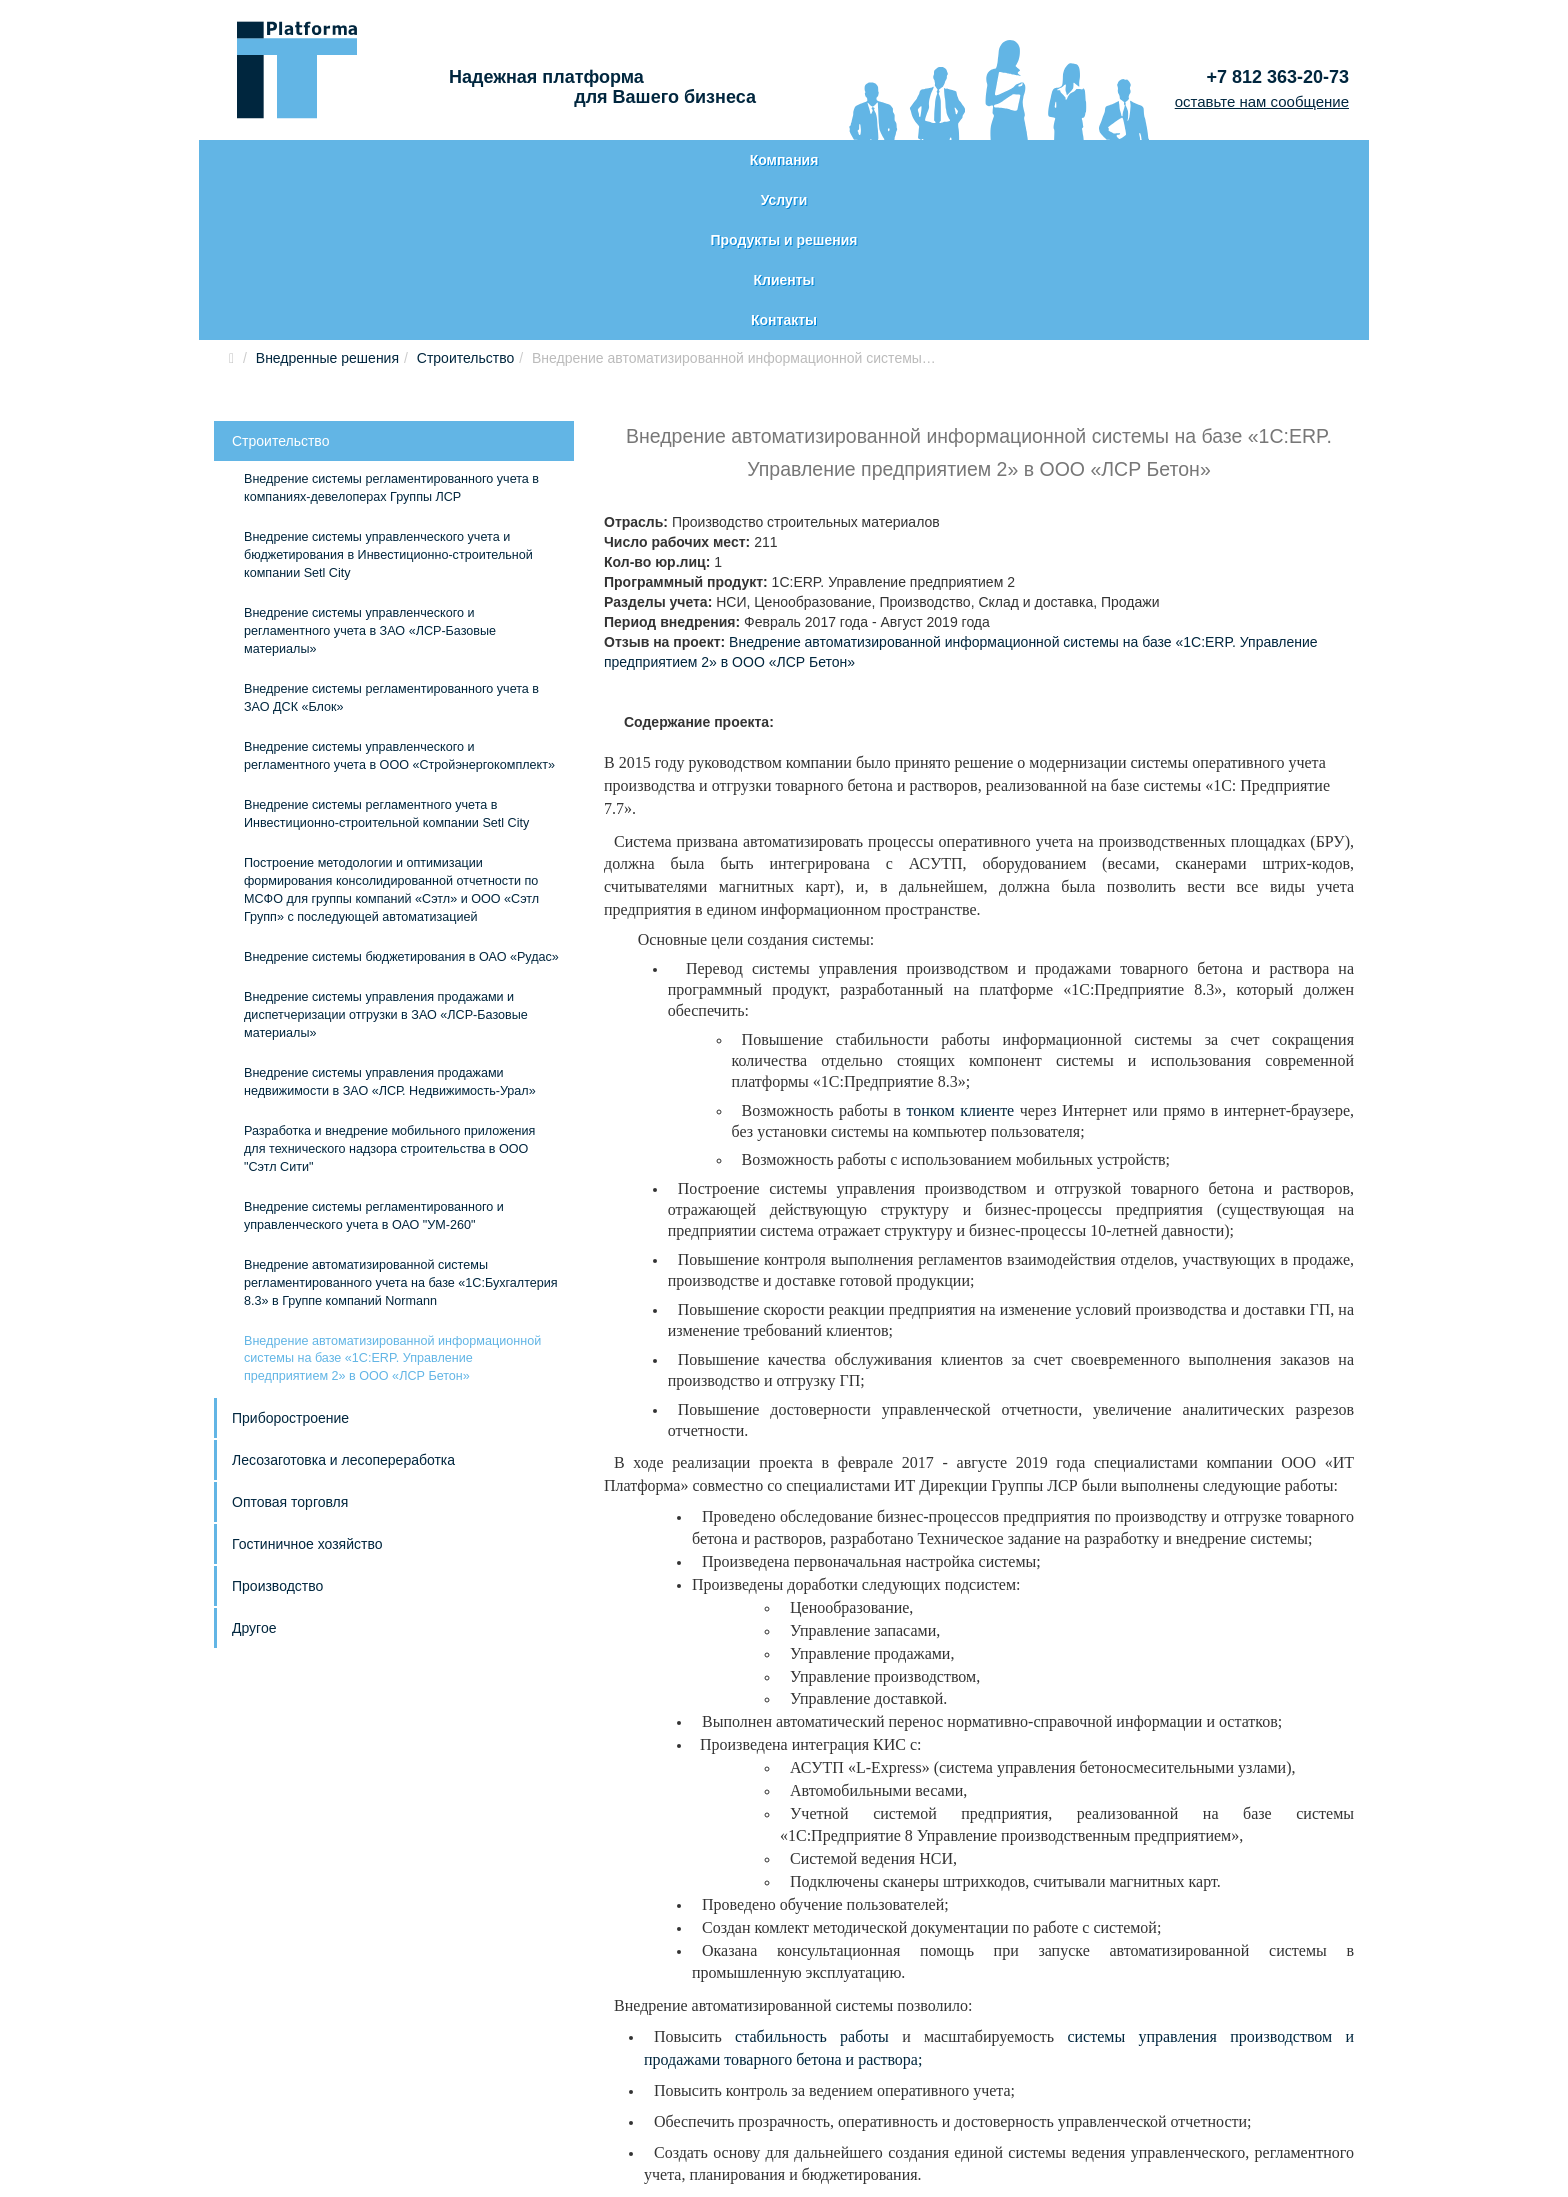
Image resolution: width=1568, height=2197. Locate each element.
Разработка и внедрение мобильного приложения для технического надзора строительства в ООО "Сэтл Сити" (389, 989)
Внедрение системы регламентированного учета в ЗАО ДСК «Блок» (391, 538)
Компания (319, 160)
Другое (254, 1468)
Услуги (548, 160)
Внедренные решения (327, 198)
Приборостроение (290, 1258)
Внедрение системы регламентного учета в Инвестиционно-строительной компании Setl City (386, 654)
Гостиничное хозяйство (307, 1384)
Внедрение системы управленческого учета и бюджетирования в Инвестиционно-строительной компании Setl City (388, 395)
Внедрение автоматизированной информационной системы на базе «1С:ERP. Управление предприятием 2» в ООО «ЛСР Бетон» (392, 1199)
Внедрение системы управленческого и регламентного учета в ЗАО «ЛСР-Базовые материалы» (370, 471)
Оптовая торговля (290, 1342)
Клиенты (1014, 160)
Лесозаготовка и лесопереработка (343, 1300)
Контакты (1250, 160)
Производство (277, 1426)
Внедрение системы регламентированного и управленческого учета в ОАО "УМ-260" (374, 1056)
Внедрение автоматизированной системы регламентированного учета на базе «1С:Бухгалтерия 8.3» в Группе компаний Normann (401, 1123)
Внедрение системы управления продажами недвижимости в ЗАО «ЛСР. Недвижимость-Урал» (390, 922)
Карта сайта (272, 2106)
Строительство (465, 198)
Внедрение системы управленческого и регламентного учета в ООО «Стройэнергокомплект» (399, 596)
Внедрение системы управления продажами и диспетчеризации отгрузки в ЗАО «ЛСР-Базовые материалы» (386, 855)
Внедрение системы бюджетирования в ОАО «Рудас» (401, 797)
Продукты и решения (778, 160)
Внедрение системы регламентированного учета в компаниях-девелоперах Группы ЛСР (391, 328)
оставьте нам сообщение (1262, 101)
